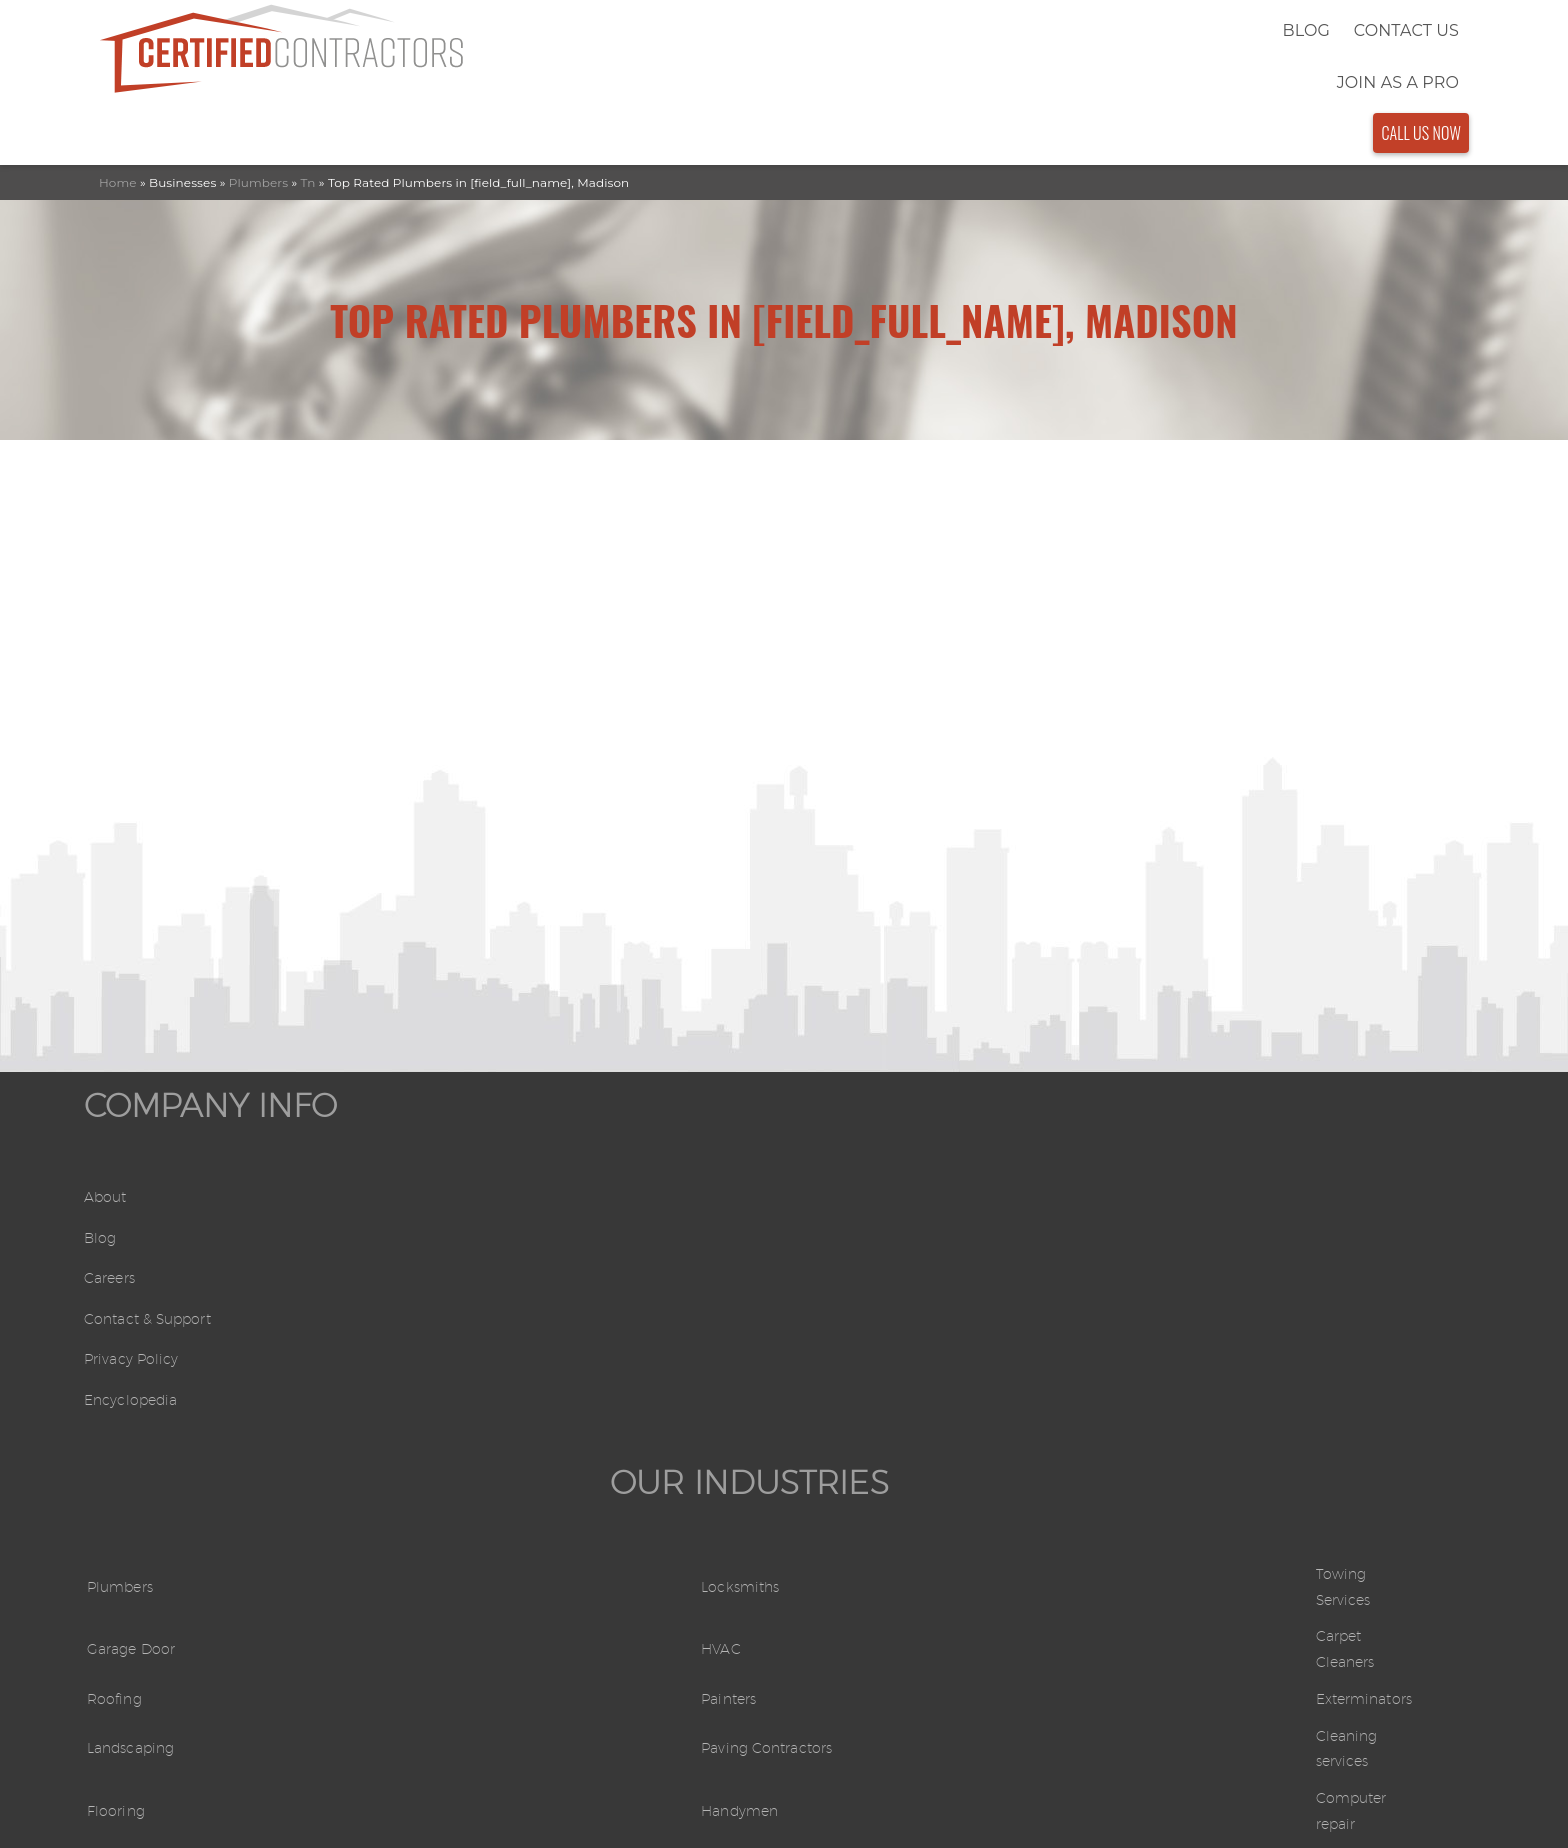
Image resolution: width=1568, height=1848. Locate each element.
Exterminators (1203, 1233)
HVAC (821, 1191)
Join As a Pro (1298, 30)
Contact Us (1160, 30)
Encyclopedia (136, 1352)
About (108, 1149)
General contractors (1226, 1358)
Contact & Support (157, 1271)
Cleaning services (1215, 1275)
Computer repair (1215, 1316)
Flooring (481, 1316)
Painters (830, 1233)
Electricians (843, 1399)
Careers (113, 1230)
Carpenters (491, 1399)
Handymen (843, 1316)
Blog (1060, 30)
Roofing (480, 1233)
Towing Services (1211, 1150)
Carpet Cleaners (1211, 1191)
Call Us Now (1421, 29)
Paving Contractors (873, 1275)
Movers (827, 1358)
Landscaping (498, 1275)
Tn (308, 78)
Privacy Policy (137, 1311)
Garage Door (499, 1191)
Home (118, 78)
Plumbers (258, 78)
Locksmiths (843, 1150)
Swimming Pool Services (546, 1358)
